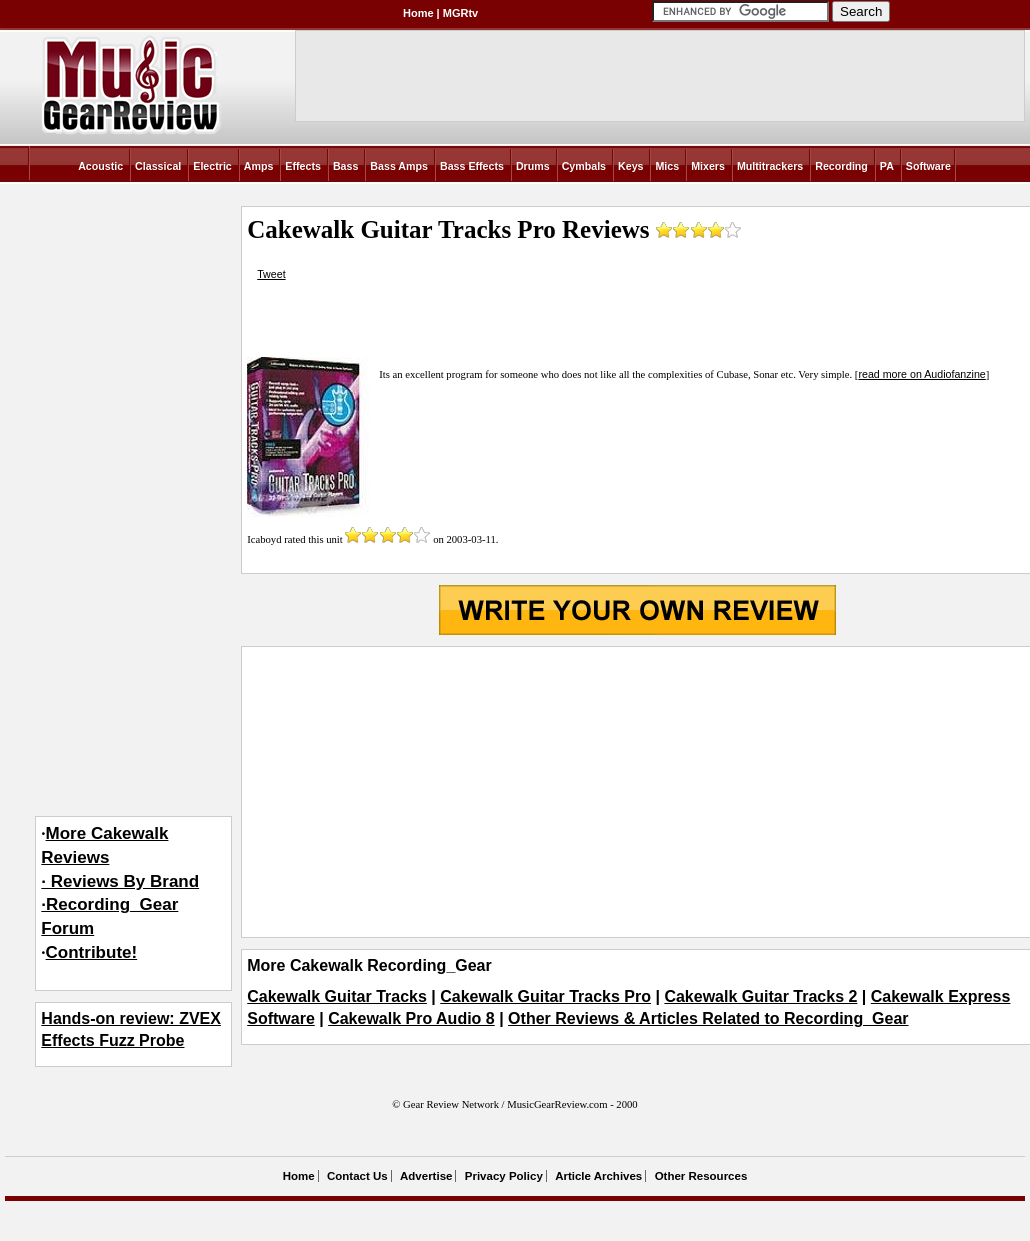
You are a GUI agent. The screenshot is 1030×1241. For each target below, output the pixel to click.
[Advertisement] (637, 792)
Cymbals (584, 166)
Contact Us (357, 1176)
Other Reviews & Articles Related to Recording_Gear (708, 1018)
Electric (212, 166)
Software (928, 166)
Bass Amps (399, 166)
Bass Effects (472, 166)
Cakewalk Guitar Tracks (337, 996)
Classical (158, 166)
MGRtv (460, 13)
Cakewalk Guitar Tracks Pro (545, 996)
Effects (303, 166)
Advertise (426, 1176)
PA (887, 166)
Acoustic (100, 166)
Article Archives (598, 1176)
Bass (345, 166)
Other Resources (701, 1176)
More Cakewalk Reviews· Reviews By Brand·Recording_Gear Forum (120, 881)
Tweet (271, 274)
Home (418, 13)
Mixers (708, 166)
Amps (259, 166)
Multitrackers (770, 166)
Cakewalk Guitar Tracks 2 (760, 996)
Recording (841, 166)
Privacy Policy (504, 1176)
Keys (630, 166)
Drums (533, 166)
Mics (667, 166)
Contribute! (92, 952)
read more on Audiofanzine (921, 374)
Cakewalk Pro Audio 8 (411, 1018)
